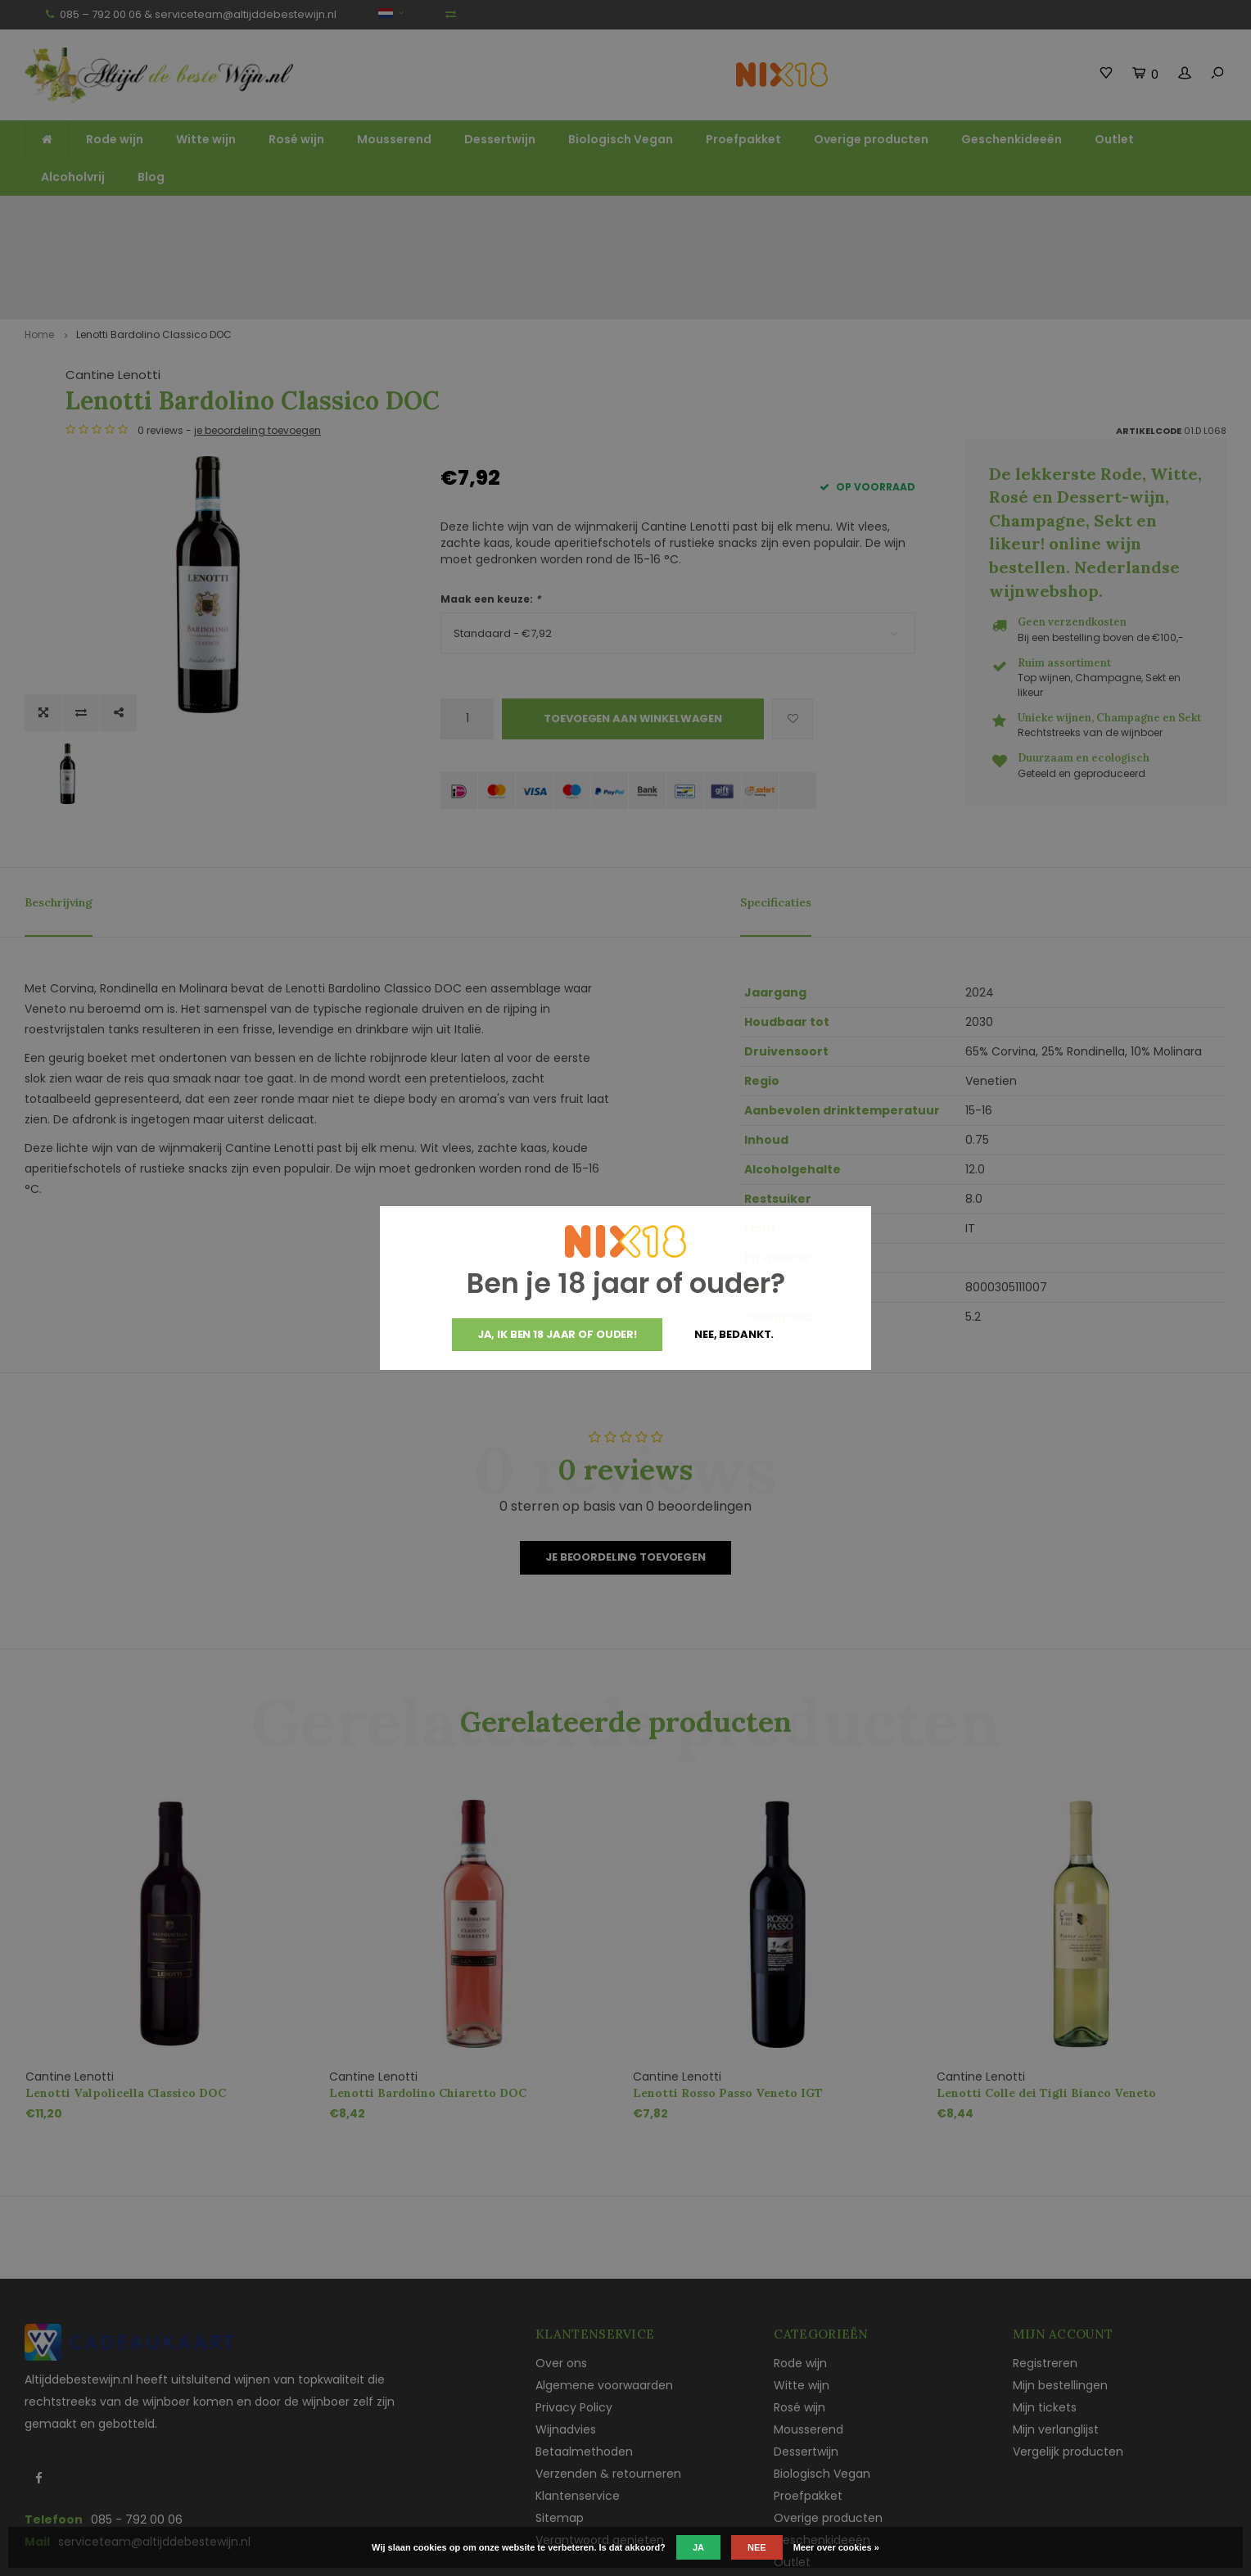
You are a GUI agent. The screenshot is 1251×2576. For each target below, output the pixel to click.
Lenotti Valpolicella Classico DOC (125, 2002)
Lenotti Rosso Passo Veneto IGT (728, 2002)
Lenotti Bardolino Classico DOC (154, 244)
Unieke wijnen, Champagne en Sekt (740, 211)
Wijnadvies (565, 2339)
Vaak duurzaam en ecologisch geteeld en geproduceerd (1065, 211)
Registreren (1045, 2273)
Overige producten (871, 139)
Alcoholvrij (73, 177)
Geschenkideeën (1011, 139)
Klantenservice (577, 2405)
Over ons (561, 2273)
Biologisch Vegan (620, 139)
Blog (151, 177)
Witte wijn (206, 139)
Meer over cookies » (836, 2547)
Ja (698, 2547)
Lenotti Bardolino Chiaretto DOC (427, 2002)
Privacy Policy (573, 2317)
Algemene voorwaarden (604, 2295)
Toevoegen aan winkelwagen (633, 628)
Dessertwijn (499, 139)
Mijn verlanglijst (1056, 2339)
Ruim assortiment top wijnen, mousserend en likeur (425, 211)
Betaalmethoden (584, 2361)
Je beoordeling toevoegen (625, 1467)
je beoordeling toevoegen (632, 340)
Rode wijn (114, 139)
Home (39, 244)
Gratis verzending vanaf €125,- (118, 211)
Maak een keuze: (490, 509)
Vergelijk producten (1068, 2361)
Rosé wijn (296, 139)
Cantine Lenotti (487, 284)
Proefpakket (743, 139)
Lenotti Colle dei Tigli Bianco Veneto (1046, 2002)
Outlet (1114, 139)
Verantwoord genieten (599, 2450)
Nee (756, 2547)
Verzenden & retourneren (608, 2383)
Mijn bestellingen (1060, 2295)
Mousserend (394, 139)
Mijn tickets (1045, 2317)
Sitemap (559, 2428)
